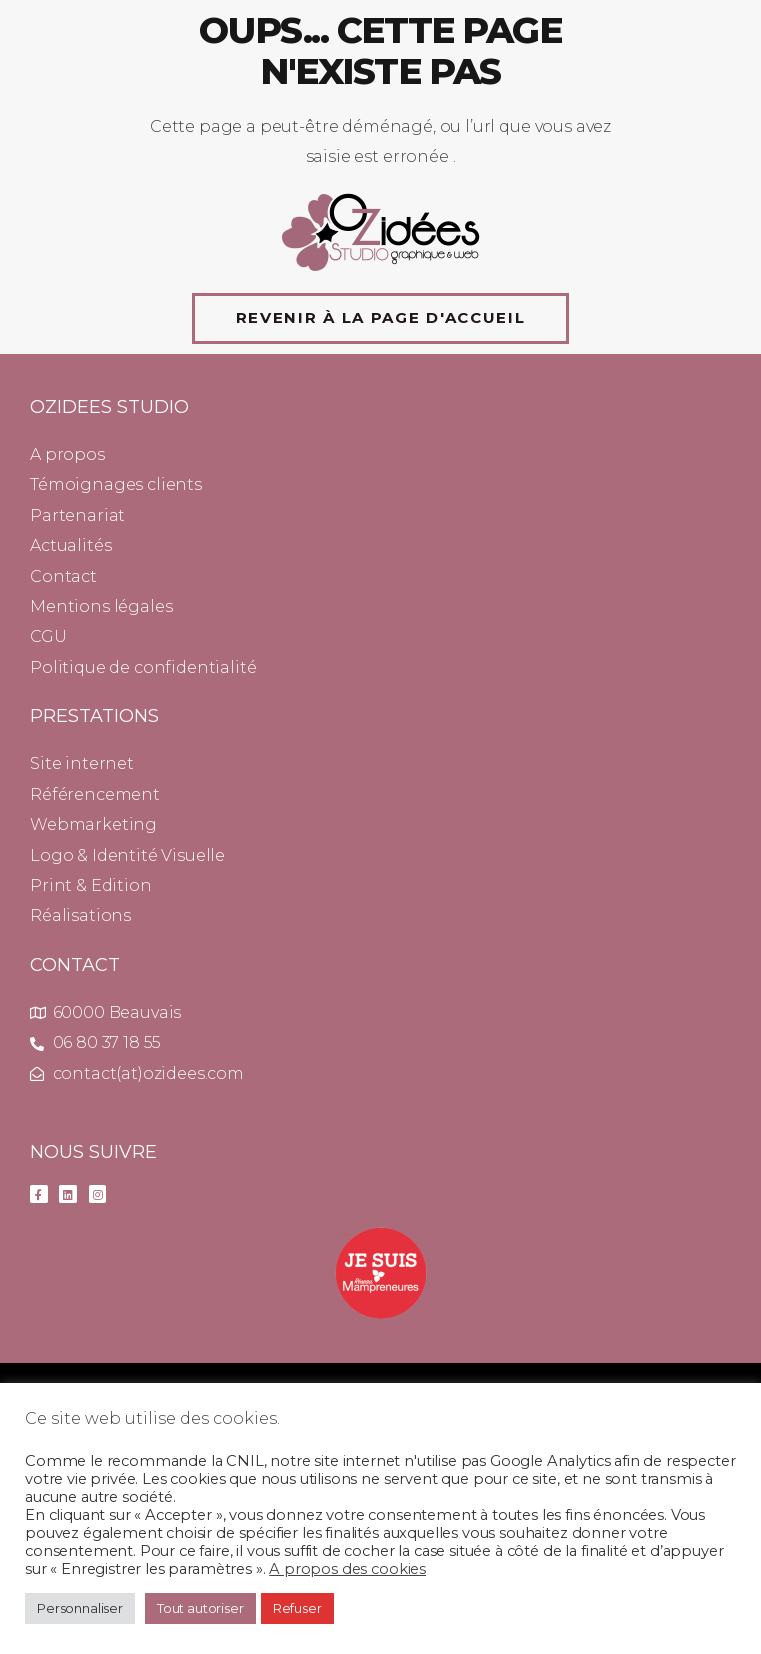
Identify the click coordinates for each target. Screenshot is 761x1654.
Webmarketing (93, 824)
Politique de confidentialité (143, 667)
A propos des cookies (347, 1569)
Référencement (95, 794)
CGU (48, 636)
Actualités (70, 545)
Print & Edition (91, 885)
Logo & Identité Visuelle (127, 855)
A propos (67, 454)
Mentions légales (101, 606)
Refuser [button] (297, 1608)
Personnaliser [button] (80, 1608)
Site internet (82, 763)
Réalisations (80, 915)
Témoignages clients (116, 484)
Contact (63, 576)
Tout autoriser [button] (200, 1608)
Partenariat (77, 515)
